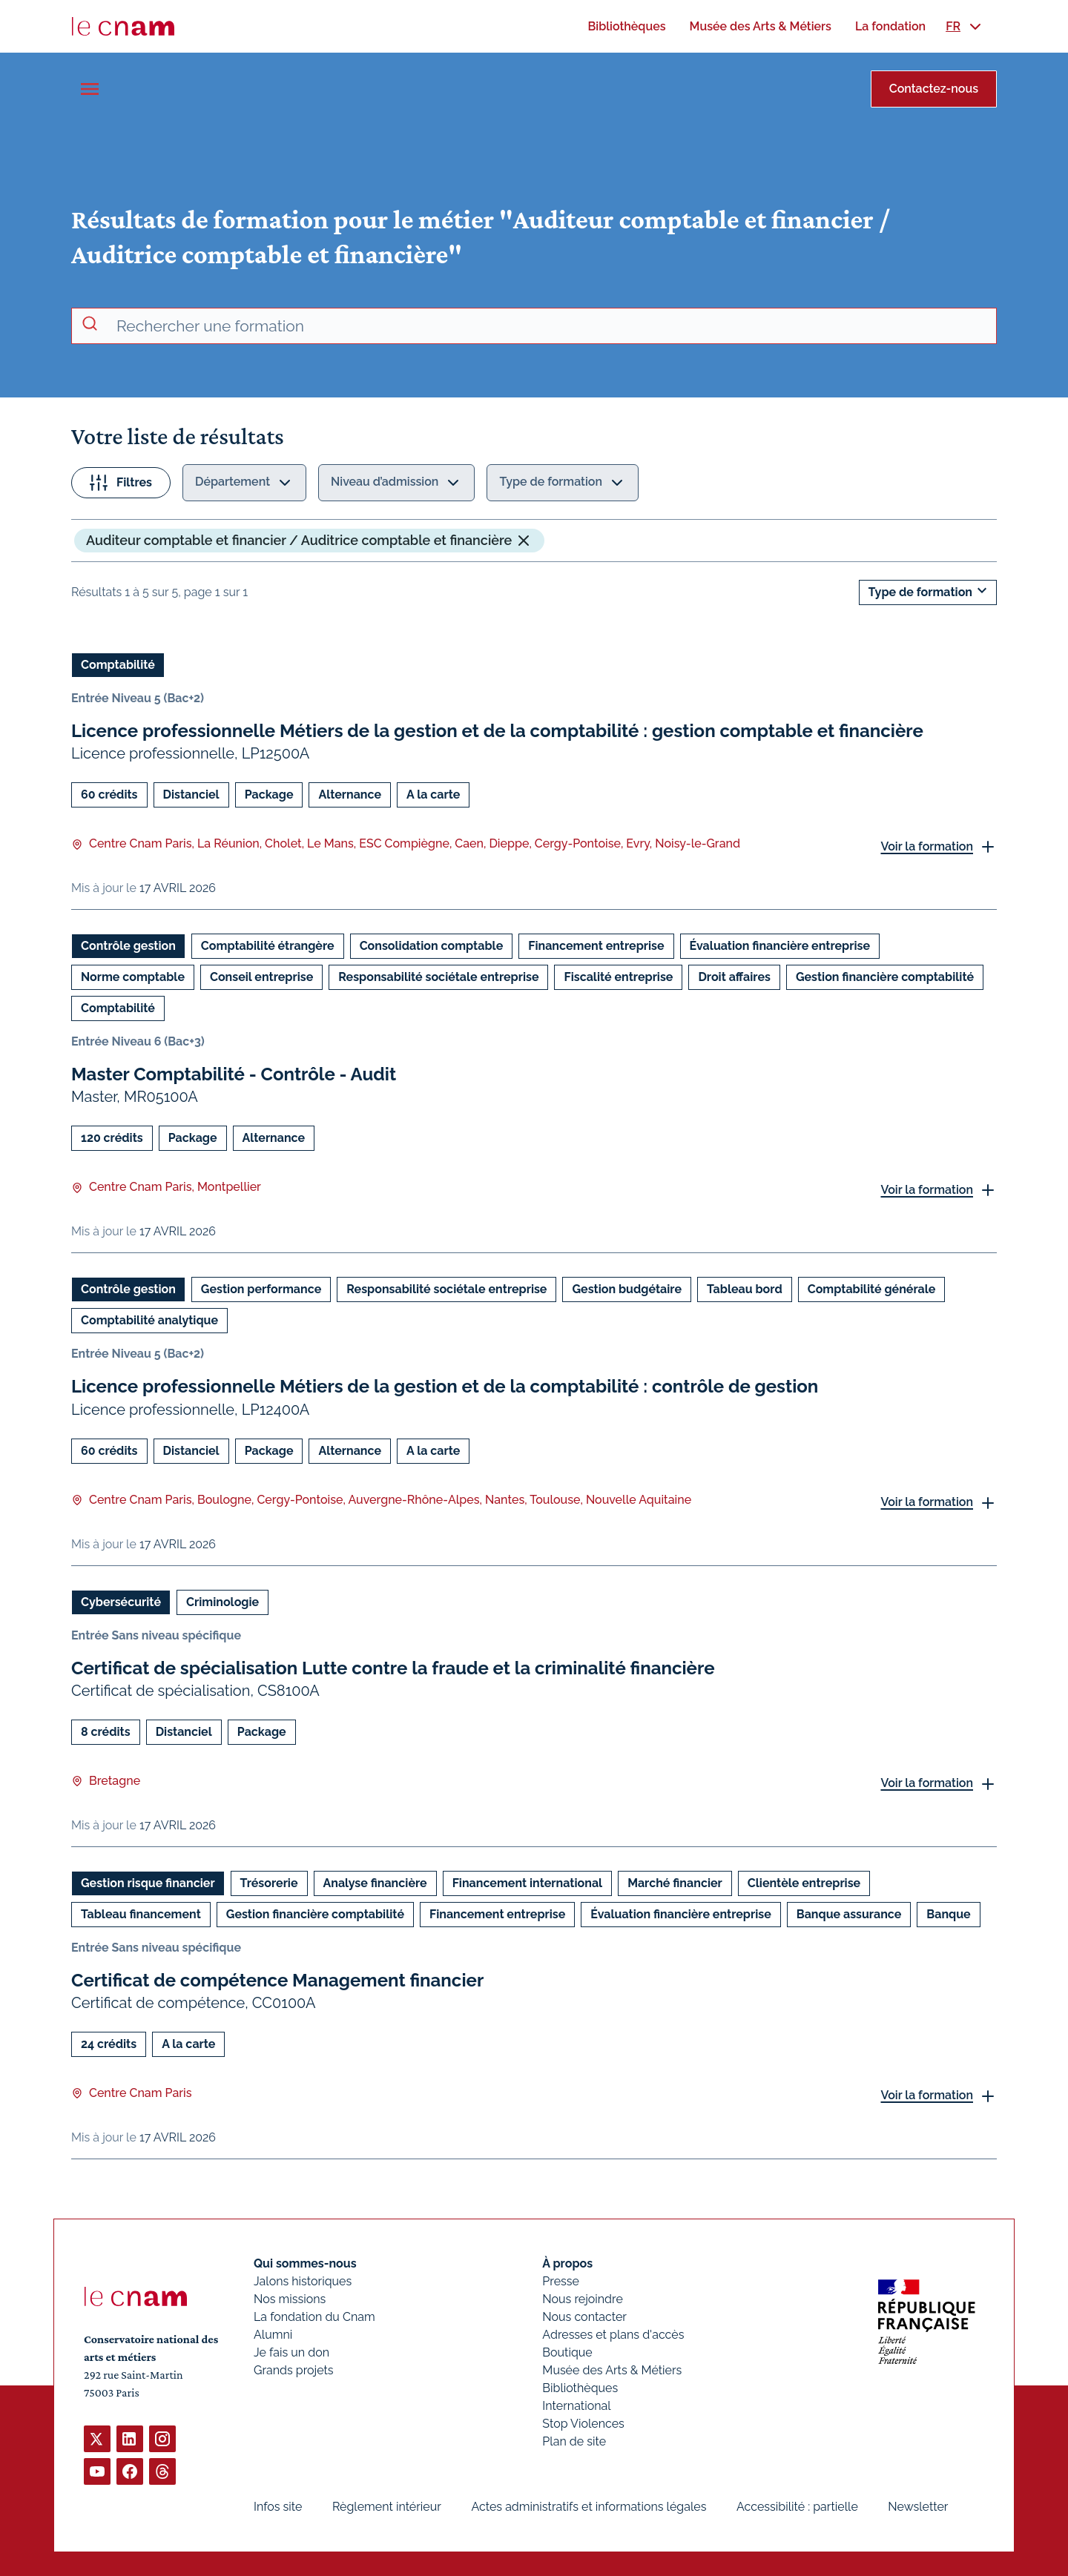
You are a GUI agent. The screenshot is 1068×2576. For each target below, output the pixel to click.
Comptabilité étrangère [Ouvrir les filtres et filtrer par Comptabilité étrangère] (267, 946)
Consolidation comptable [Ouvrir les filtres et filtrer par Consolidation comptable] (432, 946)
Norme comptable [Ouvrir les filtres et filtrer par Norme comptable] (133, 977)
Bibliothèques (580, 2388)
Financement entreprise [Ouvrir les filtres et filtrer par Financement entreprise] (596, 946)
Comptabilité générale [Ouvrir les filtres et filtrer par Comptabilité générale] (872, 1289)
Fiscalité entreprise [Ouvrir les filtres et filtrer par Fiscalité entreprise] (618, 977)
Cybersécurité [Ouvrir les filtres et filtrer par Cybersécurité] (121, 1601)
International (576, 2406)
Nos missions (290, 2299)
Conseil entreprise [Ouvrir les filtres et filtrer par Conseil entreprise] (261, 977)
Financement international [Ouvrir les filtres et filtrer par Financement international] (527, 1882)
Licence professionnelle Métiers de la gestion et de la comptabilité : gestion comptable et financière (497, 731)
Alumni (273, 2335)
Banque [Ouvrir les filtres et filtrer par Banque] (948, 1913)
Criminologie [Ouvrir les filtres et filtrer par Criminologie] (222, 1601)
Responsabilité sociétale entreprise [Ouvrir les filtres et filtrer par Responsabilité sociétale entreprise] (438, 977)
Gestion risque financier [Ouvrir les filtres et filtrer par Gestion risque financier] (148, 1882)
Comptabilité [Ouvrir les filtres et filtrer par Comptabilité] (118, 665)
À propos (567, 2263)
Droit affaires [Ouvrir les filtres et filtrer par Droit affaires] (734, 977)
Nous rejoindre (582, 2299)
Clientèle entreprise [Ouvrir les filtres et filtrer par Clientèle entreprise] (804, 1882)
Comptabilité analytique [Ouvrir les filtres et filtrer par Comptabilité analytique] (149, 1320)
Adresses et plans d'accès (613, 2335)
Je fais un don (291, 2352)
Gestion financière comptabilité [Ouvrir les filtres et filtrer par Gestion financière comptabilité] (885, 977)
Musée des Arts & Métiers (612, 2370)
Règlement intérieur (386, 2507)
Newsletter (918, 2507)
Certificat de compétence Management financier (277, 1979)
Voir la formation (926, 846)
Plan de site (574, 2441)
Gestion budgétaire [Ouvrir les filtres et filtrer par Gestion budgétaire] (627, 1289)
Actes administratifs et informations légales (588, 2507)
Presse (560, 2281)
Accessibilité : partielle (797, 2507)
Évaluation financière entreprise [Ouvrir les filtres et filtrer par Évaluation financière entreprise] (780, 946)
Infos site (278, 2507)
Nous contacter (584, 2317)
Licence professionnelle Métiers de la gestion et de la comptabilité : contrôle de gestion (444, 1386)
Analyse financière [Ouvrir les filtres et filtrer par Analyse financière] (375, 1882)
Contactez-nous (933, 89)
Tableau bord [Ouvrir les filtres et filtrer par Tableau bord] (744, 1289)
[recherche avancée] (550, 326)
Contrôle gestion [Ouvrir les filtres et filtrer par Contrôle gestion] (128, 946)
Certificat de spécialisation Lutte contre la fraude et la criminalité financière (393, 1667)
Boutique (567, 2352)
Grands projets (294, 2370)
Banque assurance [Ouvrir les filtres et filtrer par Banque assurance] (849, 1913)
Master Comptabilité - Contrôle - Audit (233, 1074)
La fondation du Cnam (314, 2317)
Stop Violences (583, 2424)
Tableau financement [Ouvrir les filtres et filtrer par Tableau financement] (141, 1913)
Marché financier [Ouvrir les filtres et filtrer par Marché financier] (674, 1882)
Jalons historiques (303, 2281)
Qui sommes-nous (305, 2263)
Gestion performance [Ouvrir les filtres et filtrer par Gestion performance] (261, 1289)
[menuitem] (626, 26)
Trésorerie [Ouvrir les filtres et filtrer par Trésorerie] (269, 1882)
